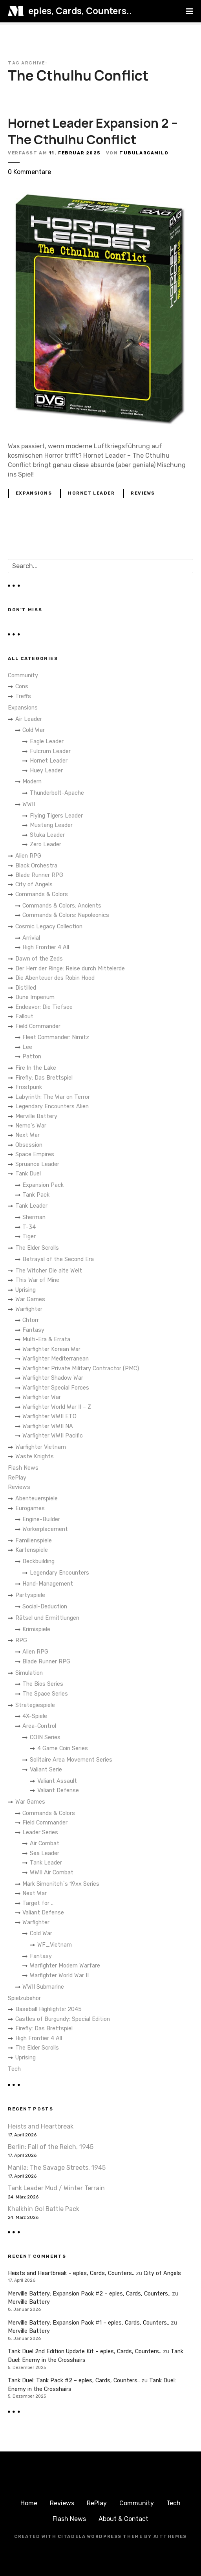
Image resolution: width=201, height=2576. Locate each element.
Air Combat (44, 1843)
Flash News (23, 1468)
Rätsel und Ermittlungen (47, 1618)
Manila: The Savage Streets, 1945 (57, 2167)
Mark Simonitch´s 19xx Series (60, 1884)
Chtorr (30, 1320)
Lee (27, 1047)
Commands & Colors (41, 894)
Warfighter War (41, 1397)
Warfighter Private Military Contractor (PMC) (80, 1368)
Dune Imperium (35, 997)
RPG (21, 1640)
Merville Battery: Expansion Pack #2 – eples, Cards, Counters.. (89, 2293)
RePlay (17, 1477)
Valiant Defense (58, 1790)
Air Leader (28, 719)
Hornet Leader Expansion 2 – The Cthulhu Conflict (93, 131)
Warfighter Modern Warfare (65, 1965)
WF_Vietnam (54, 1945)
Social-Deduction (44, 1606)
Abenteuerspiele (36, 1498)
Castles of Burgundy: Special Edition (62, 2019)
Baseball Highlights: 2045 (48, 2009)
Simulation (29, 1673)
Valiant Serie (46, 1769)
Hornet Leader (91, 493)
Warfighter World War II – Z (56, 1407)
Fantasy (33, 1330)
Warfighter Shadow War (52, 1378)
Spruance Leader (37, 1164)
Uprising (25, 1290)
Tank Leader (31, 1206)
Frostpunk (28, 1087)
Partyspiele (30, 1595)
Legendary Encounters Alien (52, 1106)
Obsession (28, 1145)
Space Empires (34, 1154)
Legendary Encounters (59, 1572)
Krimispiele (36, 1629)
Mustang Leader (51, 825)
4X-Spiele (34, 1716)
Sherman (34, 1217)
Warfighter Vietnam (40, 1447)
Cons (21, 686)
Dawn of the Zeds (39, 958)
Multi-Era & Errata (46, 1339)
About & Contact (123, 2519)
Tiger (29, 1236)
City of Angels (34, 884)
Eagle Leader (47, 741)
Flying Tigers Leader (56, 815)
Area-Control (39, 1726)
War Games (30, 1299)
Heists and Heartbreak (40, 2126)
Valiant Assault (57, 1781)
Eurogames (30, 1508)
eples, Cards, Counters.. (80, 11)
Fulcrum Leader (50, 751)
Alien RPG (28, 856)
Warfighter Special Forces (55, 1387)
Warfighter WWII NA (47, 1426)
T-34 (29, 1227)
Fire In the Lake (35, 1068)
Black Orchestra (36, 865)
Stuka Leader (47, 835)
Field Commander (37, 1026)
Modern (32, 781)
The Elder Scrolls (37, 1248)
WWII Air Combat (51, 1872)
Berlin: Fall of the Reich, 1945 (50, 2147)
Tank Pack (35, 1195)
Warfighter (28, 1309)
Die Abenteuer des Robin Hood (55, 978)
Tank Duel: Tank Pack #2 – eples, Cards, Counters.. (74, 2380)
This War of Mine (37, 1280)
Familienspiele (33, 1540)
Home (28, 2503)
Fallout (24, 1016)
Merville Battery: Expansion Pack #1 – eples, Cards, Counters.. (88, 2322)
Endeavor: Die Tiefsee (44, 1007)
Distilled (25, 988)
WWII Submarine (43, 1987)
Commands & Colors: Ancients (61, 905)
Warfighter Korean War (51, 1349)
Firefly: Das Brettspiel (44, 1077)
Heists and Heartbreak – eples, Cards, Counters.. (71, 2273)
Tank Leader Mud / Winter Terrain (56, 2188)
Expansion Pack (43, 1185)
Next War (27, 1135)
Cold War (33, 730)
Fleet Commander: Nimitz (55, 1037)
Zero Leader (45, 844)
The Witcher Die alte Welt (48, 1270)
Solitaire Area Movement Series (71, 1759)
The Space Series (45, 1693)
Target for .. (37, 1903)
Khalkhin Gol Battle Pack (43, 2209)
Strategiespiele (35, 1705)
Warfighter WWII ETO (49, 1416)
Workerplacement (45, 1529)
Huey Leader (46, 770)
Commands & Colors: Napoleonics (65, 915)
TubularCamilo (143, 153)
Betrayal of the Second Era (58, 1259)
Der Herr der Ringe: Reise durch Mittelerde (70, 968)
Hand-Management (47, 1583)
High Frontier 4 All (45, 947)
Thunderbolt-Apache (57, 793)
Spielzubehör (24, 1998)
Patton (31, 1056)
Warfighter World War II (59, 1975)
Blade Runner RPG (39, 875)
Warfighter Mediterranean (55, 1358)
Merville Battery (36, 1116)
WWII (28, 804)
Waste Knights (34, 1456)
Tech (14, 2069)
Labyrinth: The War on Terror (52, 1097)
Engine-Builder (41, 1519)
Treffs (23, 696)
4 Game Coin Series (62, 1748)
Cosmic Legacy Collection (48, 926)
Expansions (34, 493)
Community (23, 675)
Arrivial (31, 938)
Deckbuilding (38, 1561)
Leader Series (40, 1832)
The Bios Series (42, 1684)
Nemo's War (30, 1125)
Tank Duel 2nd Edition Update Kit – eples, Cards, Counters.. (84, 2351)
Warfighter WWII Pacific (52, 1435)
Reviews (143, 493)
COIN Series (45, 1737)
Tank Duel (28, 1173)
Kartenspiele (31, 1550)
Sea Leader (44, 1853)
